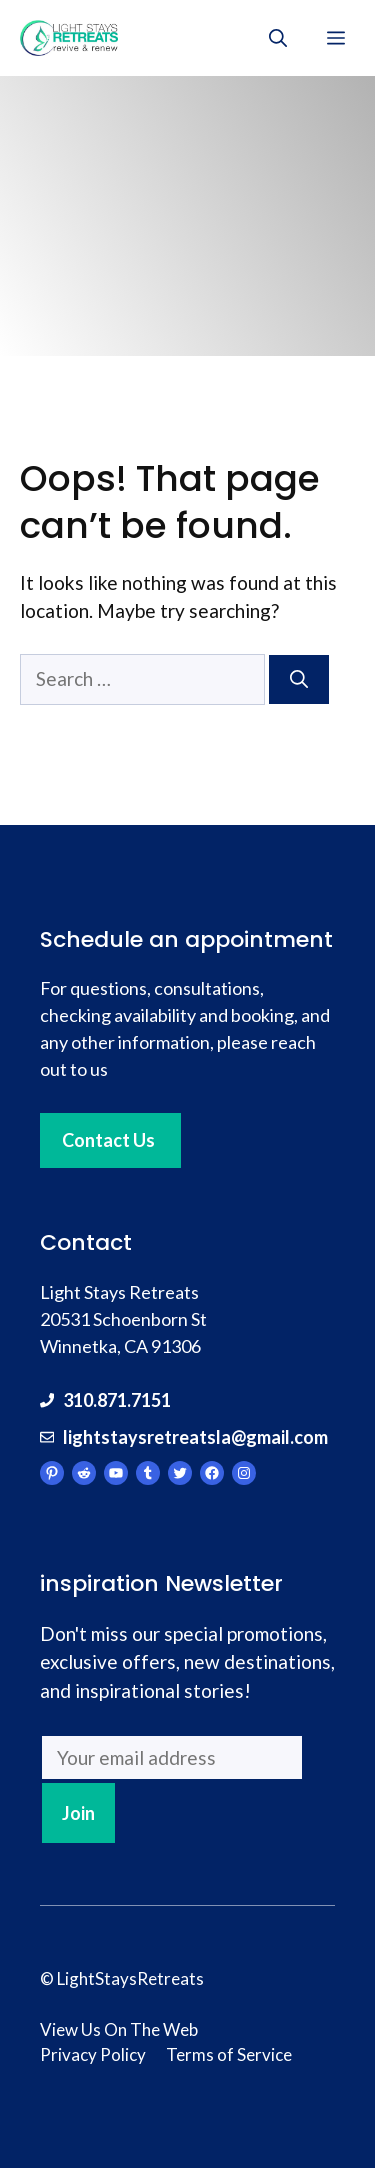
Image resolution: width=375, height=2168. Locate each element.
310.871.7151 (117, 1400)
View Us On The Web (119, 2029)
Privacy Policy (93, 2054)
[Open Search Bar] (278, 38)
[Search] (299, 679)
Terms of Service (229, 2054)
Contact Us (108, 1140)
